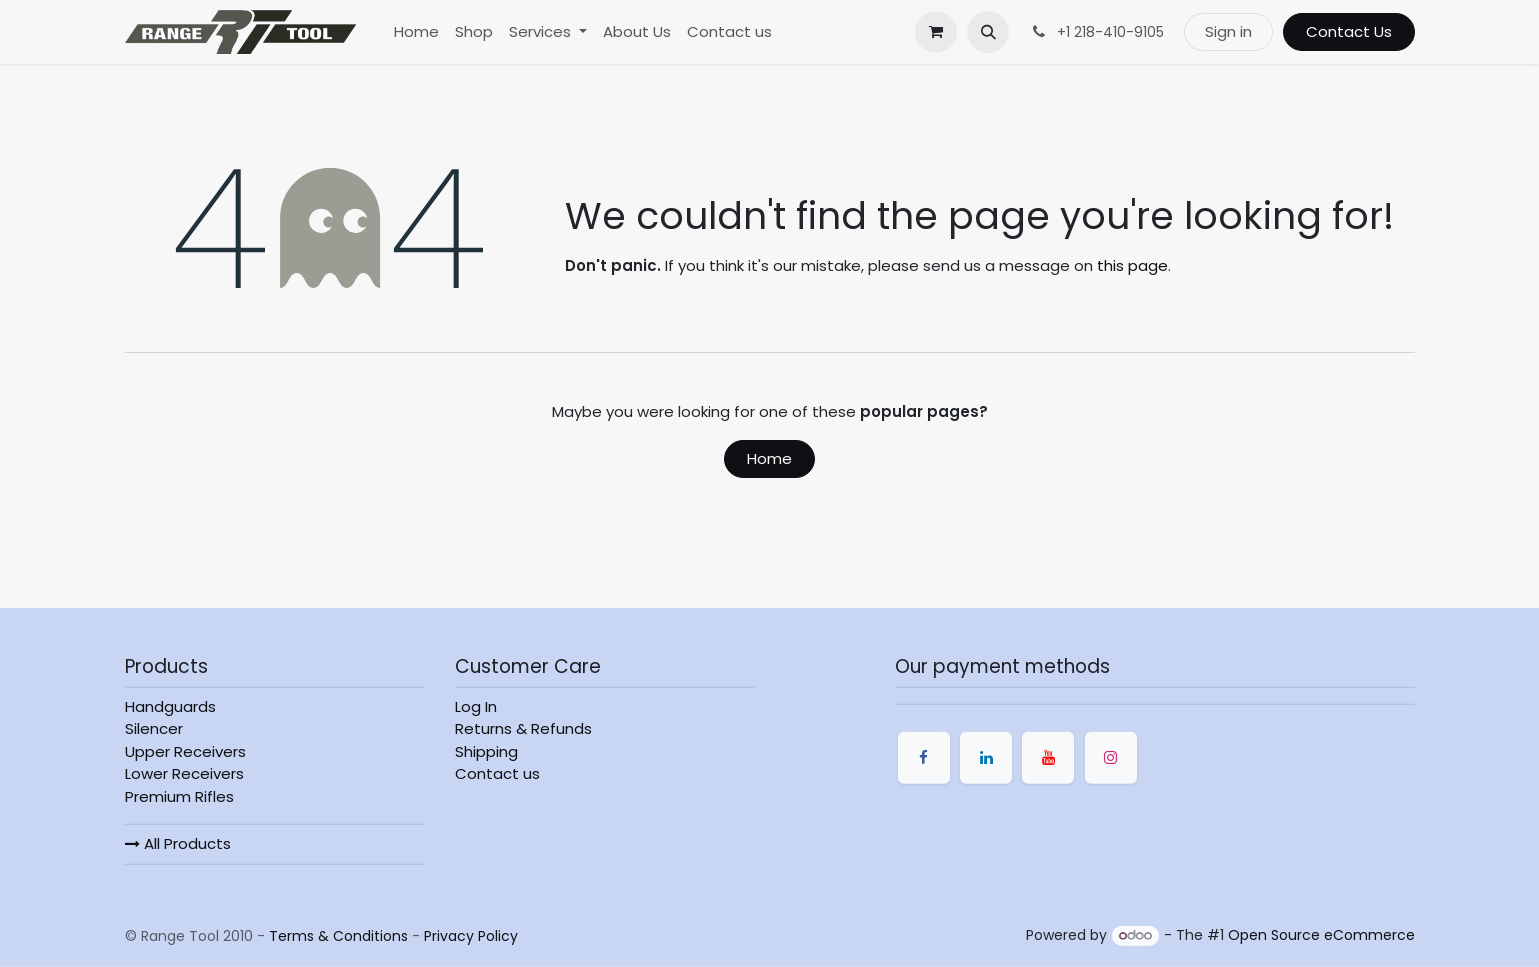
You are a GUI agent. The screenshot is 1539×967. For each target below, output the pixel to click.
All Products (178, 843)
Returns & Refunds (523, 728)
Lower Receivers (184, 773)
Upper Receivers (185, 751)
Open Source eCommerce (1321, 935)
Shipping (486, 751)
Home (769, 458)
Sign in (1228, 31)
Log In (476, 706)
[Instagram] (1111, 758)
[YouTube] (1048, 758)
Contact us (497, 773)
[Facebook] (924, 758)
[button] (988, 32)
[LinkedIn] (986, 758)
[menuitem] (416, 32)
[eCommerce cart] (936, 32)
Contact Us (1349, 31)
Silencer (154, 728)
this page (1132, 265)
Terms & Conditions (338, 935)
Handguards (170, 706)
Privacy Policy (471, 935)
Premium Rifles (179, 796)
